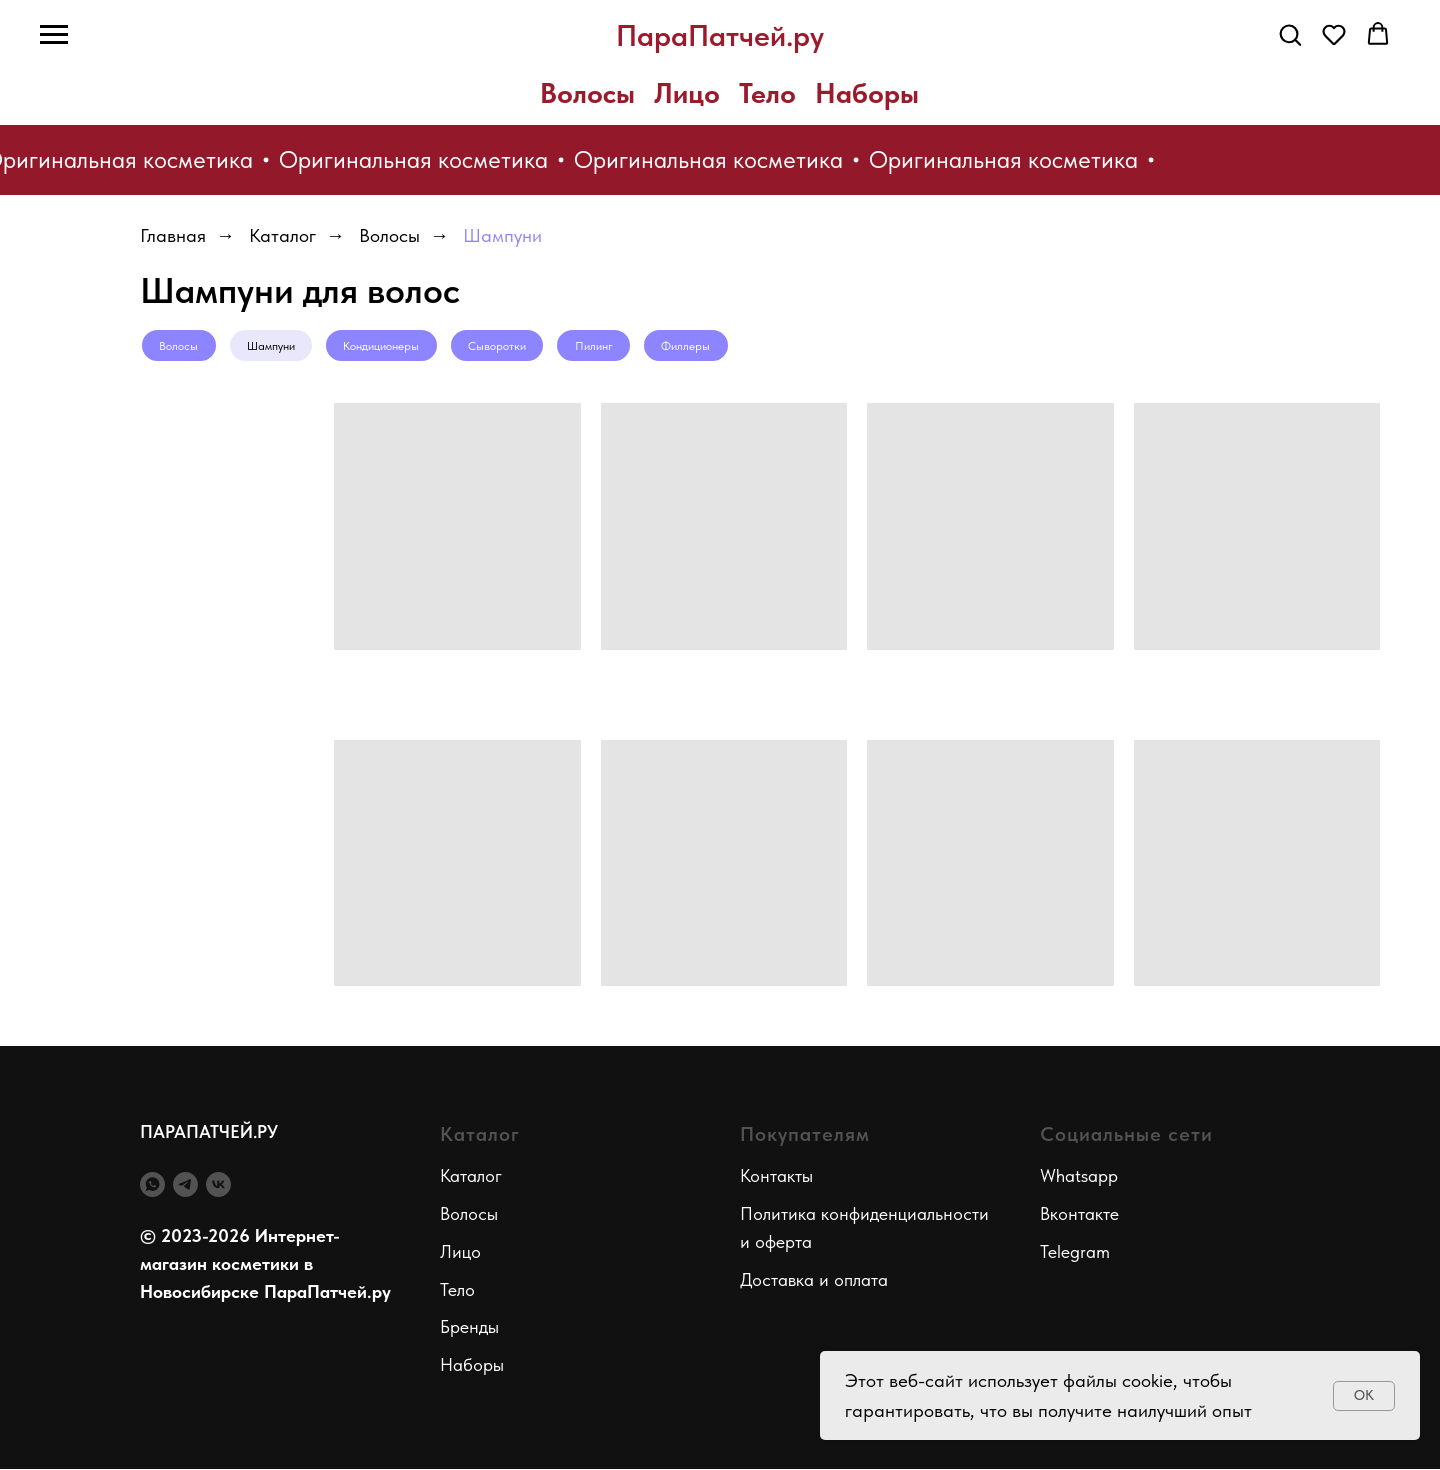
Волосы (587, 93)
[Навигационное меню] (54, 35)
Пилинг (600, 346)
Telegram (1075, 1252)
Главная (173, 236)
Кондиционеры (385, 346)
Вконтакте (1079, 1214)
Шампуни (502, 236)
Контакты (776, 1176)
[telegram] (185, 1185)
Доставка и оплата (814, 1280)
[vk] (218, 1185)
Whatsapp (1079, 1176)
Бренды (469, 1327)
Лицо (687, 93)
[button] (1290, 34)
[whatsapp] (152, 1185)
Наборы (867, 93)
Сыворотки (502, 346)
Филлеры (693, 346)
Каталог (282, 236)
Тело (767, 93)
